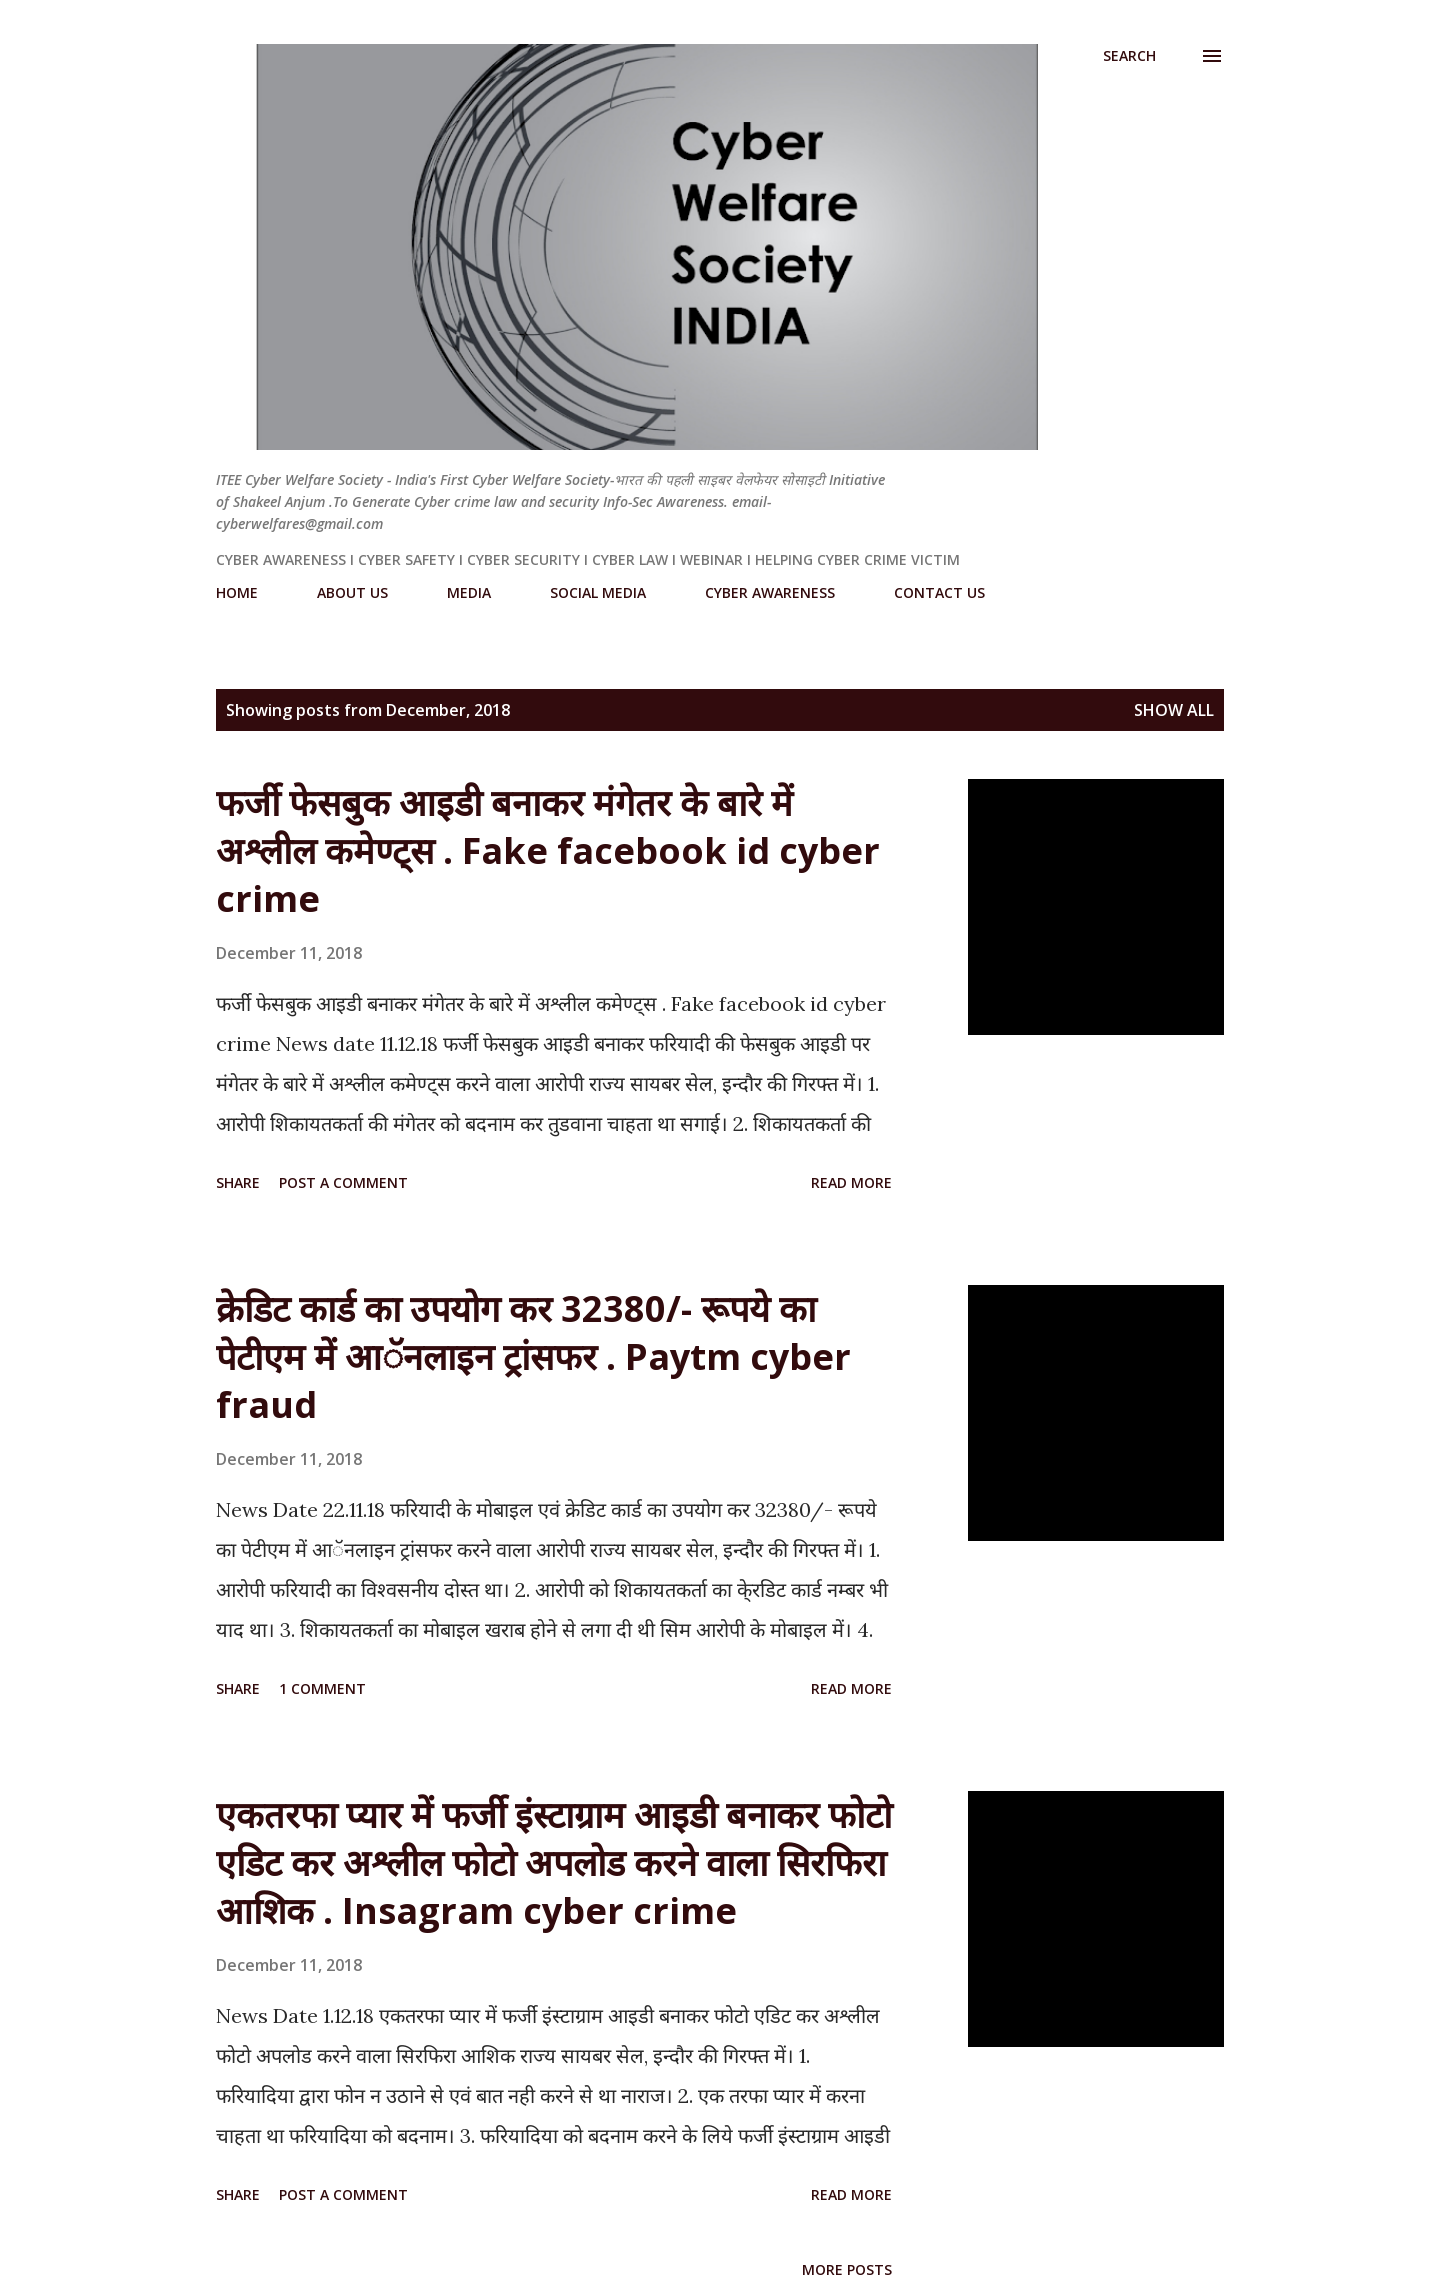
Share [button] (238, 1182)
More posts (847, 2269)
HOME (237, 592)
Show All (1174, 710)
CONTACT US (939, 592)
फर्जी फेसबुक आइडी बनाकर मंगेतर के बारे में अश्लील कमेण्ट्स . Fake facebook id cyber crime (548, 850)
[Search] (1129, 56)
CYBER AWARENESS (770, 592)
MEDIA (469, 592)
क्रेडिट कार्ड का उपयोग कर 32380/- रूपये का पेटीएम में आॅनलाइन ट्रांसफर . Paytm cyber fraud (533, 1356)
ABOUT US (352, 592)
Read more (851, 1182)
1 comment (322, 1688)
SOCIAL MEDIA (598, 592)
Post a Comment (343, 1182)
